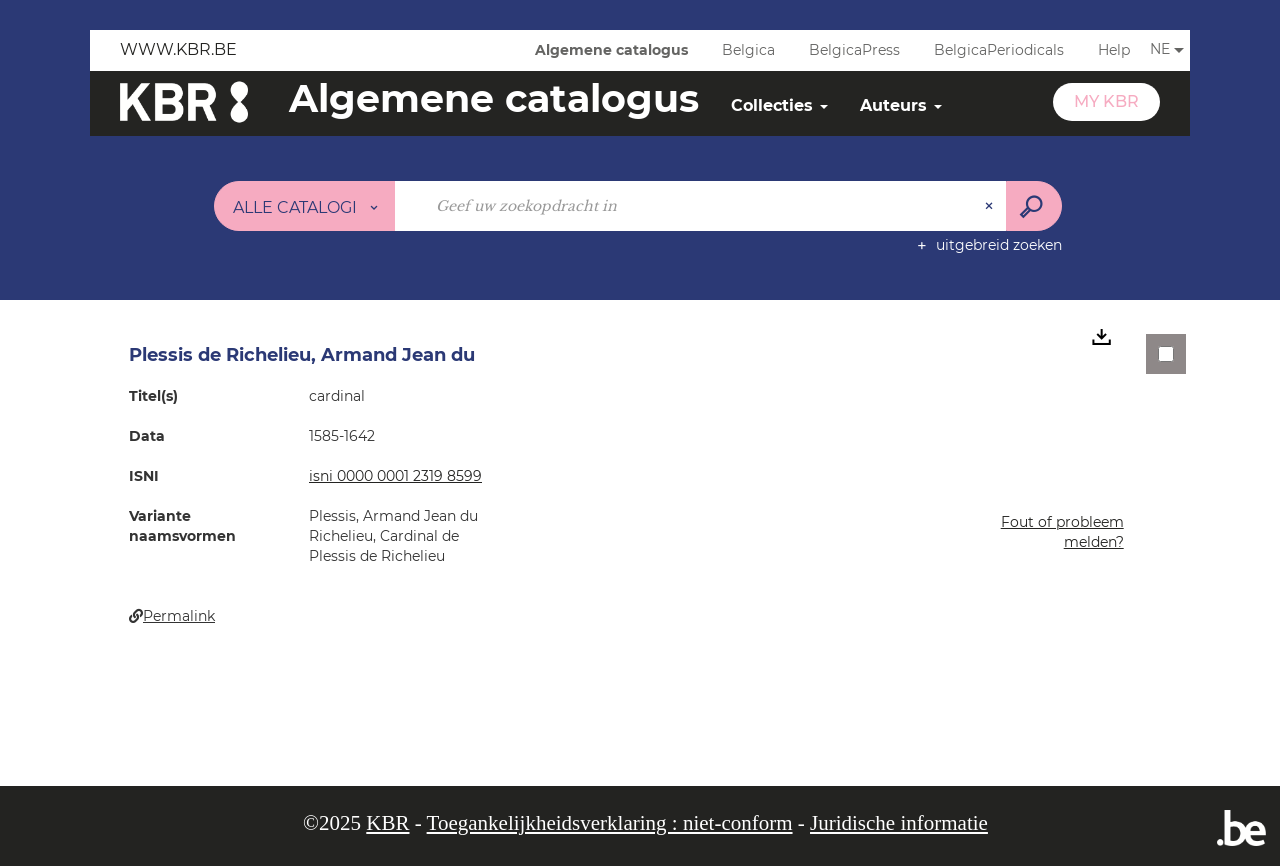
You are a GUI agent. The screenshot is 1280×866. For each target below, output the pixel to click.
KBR (387, 823)
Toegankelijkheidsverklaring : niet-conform (610, 823)
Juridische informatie (899, 823)
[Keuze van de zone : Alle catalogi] (305, 206)
